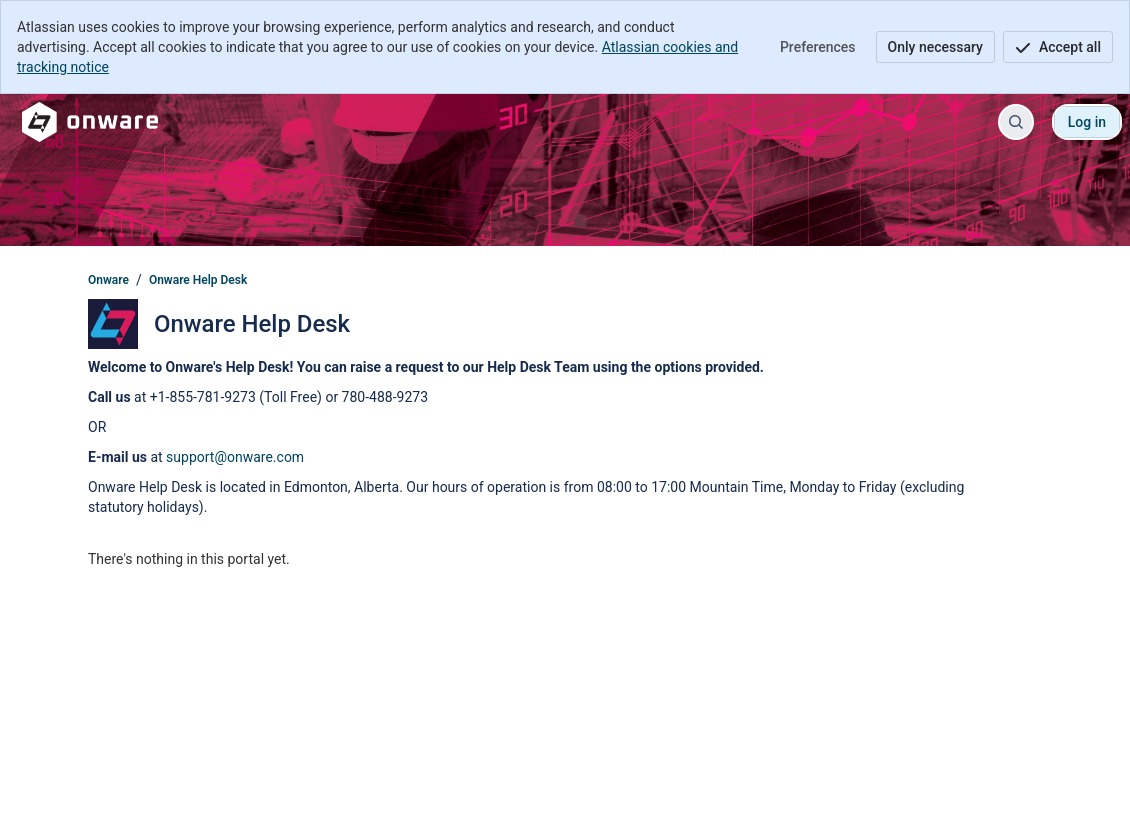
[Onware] (90, 122)
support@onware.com (235, 457)
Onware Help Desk (198, 280)
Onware (108, 280)
